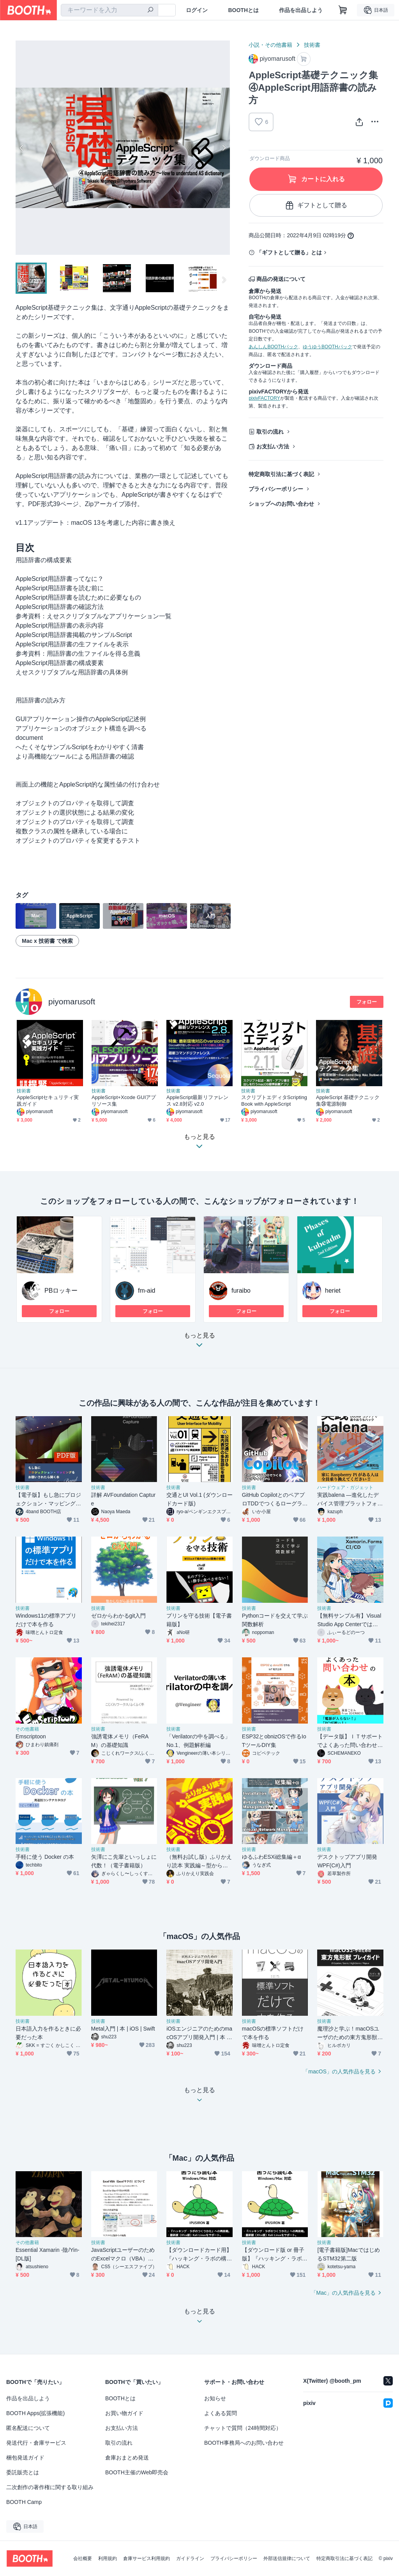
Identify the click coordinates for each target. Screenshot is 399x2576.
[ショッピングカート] (343, 10)
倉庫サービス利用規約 (146, 2558)
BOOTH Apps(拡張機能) (35, 2413)
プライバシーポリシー (276, 489)
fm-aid (146, 1290)
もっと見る (199, 1342)
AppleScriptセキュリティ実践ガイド (48, 1100)
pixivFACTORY (264, 398)
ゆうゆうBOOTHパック (327, 346)
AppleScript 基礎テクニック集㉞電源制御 (348, 1100)
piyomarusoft (71, 1001)
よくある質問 (220, 2413)
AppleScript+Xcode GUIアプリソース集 (124, 1100)
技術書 (312, 45)
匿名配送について (28, 2428)
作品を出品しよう (301, 10)
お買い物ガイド (124, 2413)
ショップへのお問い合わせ (281, 504)
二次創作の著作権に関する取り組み (50, 2487)
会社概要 (82, 2558)
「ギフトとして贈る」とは (289, 252)
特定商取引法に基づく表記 (281, 474)
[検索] (150, 10)
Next (223, 147)
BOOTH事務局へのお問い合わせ (244, 2443)
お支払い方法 (272, 446)
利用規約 (107, 2558)
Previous (22, 147)
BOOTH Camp (24, 2502)
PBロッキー (61, 1290)
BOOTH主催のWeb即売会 (136, 2472)
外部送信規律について (286, 2558)
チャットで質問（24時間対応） (242, 2428)
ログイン (197, 10)
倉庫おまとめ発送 (127, 2457)
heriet (333, 1290)
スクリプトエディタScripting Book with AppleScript (274, 1100)
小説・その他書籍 (270, 45)
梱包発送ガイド (25, 2457)
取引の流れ (270, 432)
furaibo (241, 1290)
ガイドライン (190, 2558)
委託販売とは (22, 2472)
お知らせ (215, 2398)
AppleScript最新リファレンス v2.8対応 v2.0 (197, 1100)
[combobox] (109, 10)
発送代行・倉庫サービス (36, 2443)
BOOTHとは (243, 10)
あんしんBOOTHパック (273, 346)
